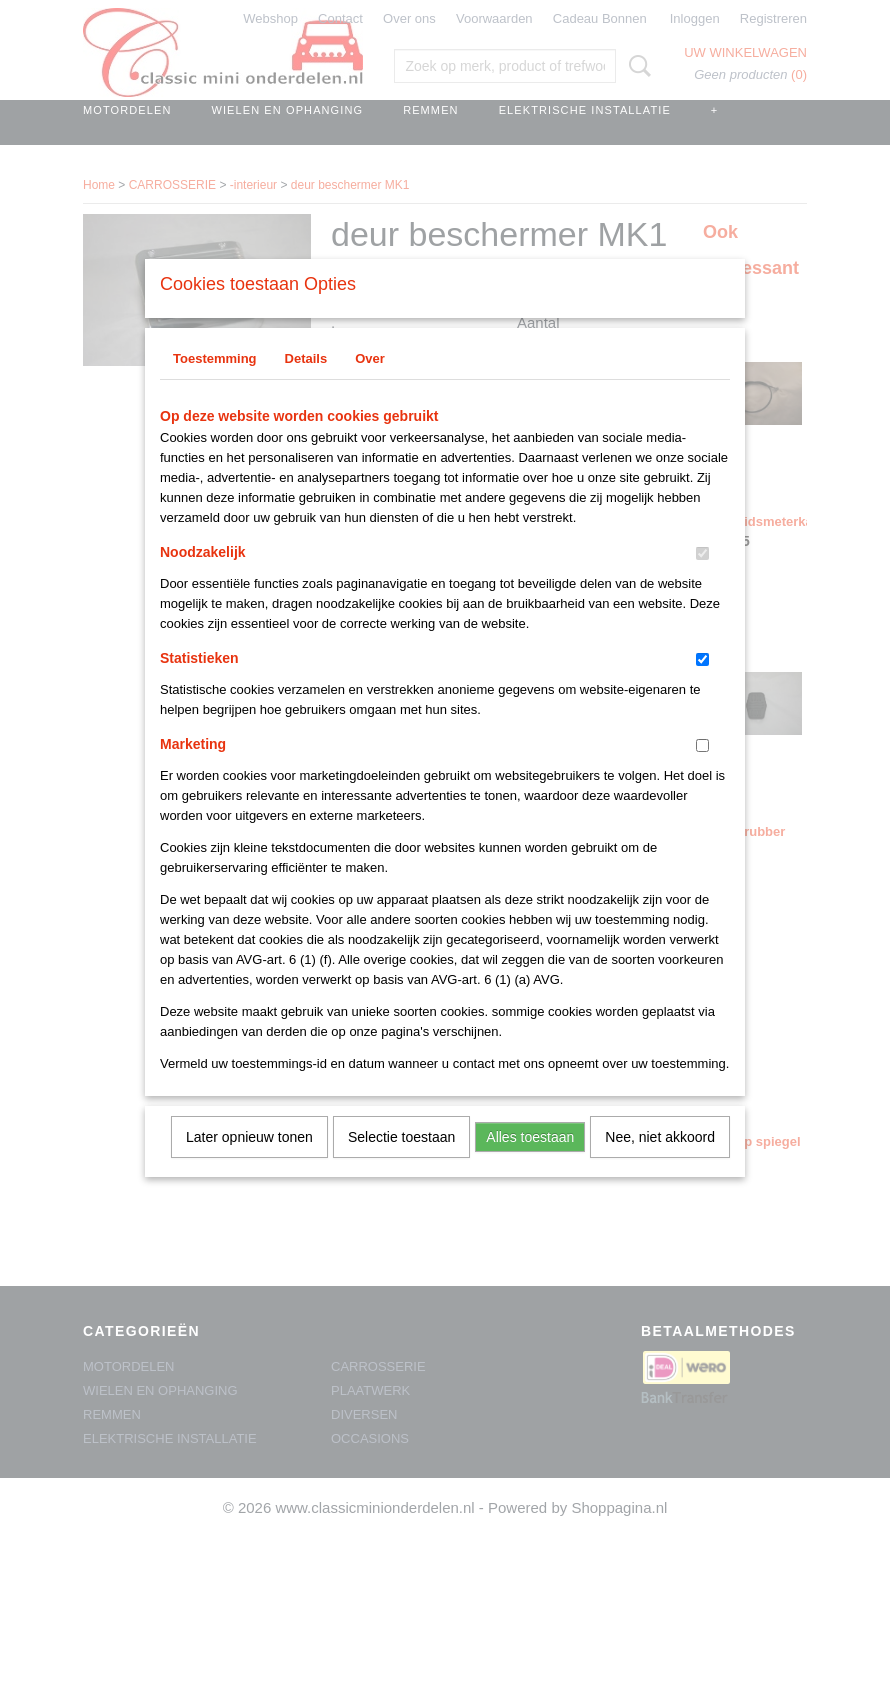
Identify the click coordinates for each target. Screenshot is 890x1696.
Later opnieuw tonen (249, 1163)
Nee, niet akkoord (660, 1163)
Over (370, 384)
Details (306, 384)
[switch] (702, 579)
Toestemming (215, 384)
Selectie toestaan (401, 1163)
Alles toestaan (530, 1163)
